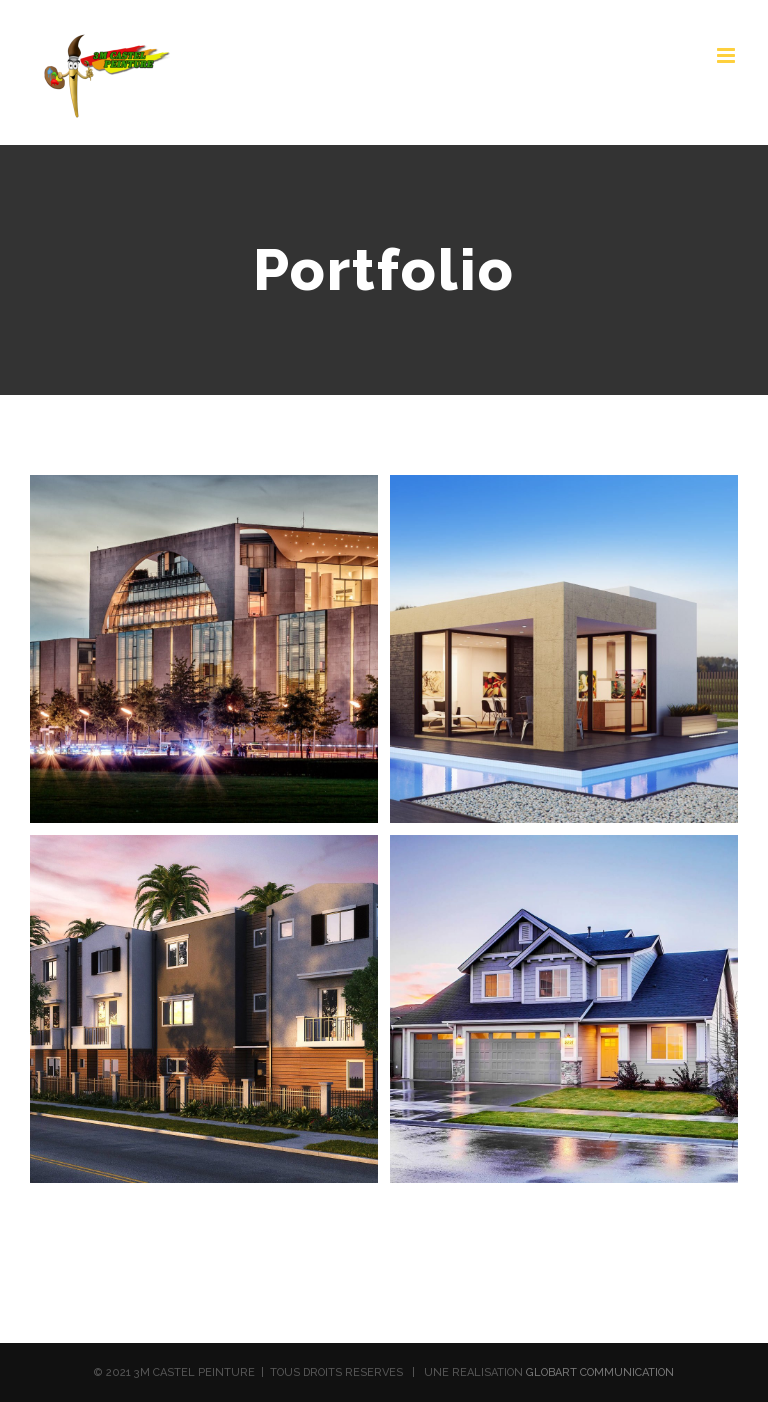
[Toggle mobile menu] (727, 55)
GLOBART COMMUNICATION (600, 1372)
